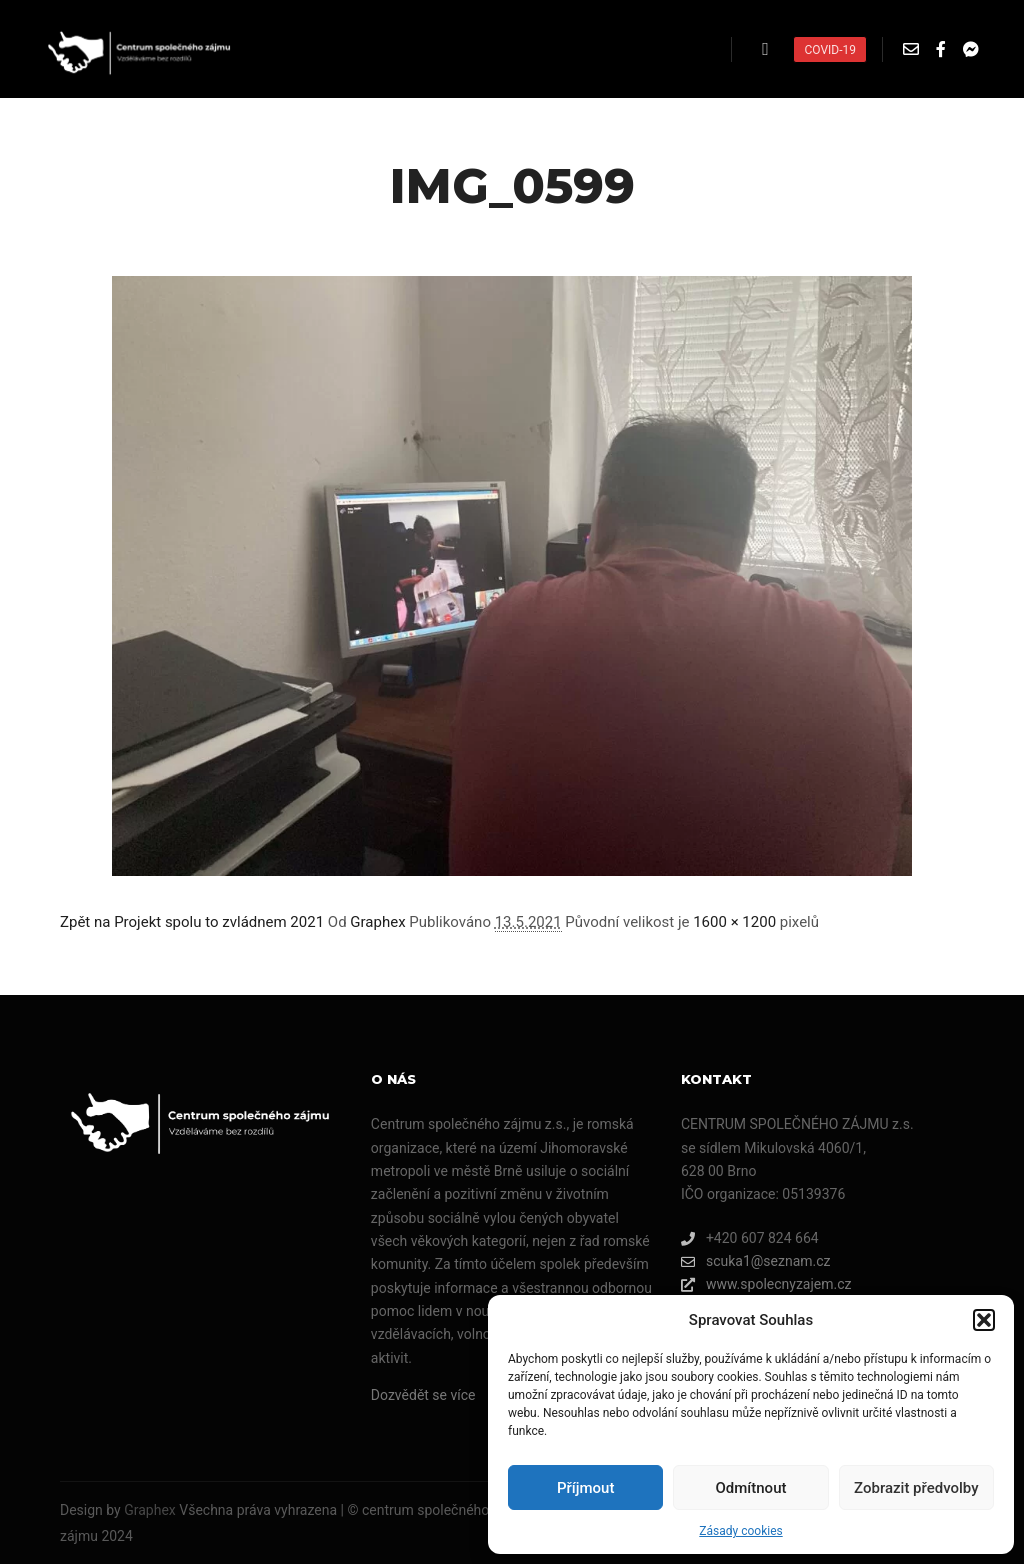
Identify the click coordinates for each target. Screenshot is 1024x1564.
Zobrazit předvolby (916, 1488)
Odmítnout (751, 1488)
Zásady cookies (740, 1531)
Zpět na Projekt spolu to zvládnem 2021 (192, 922)
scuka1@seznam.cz (756, 1261)
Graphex (377, 922)
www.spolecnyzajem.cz (766, 1284)
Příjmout (585, 1488)
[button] (984, 1320)
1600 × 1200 (734, 922)
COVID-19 (830, 50)
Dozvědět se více (423, 1395)
